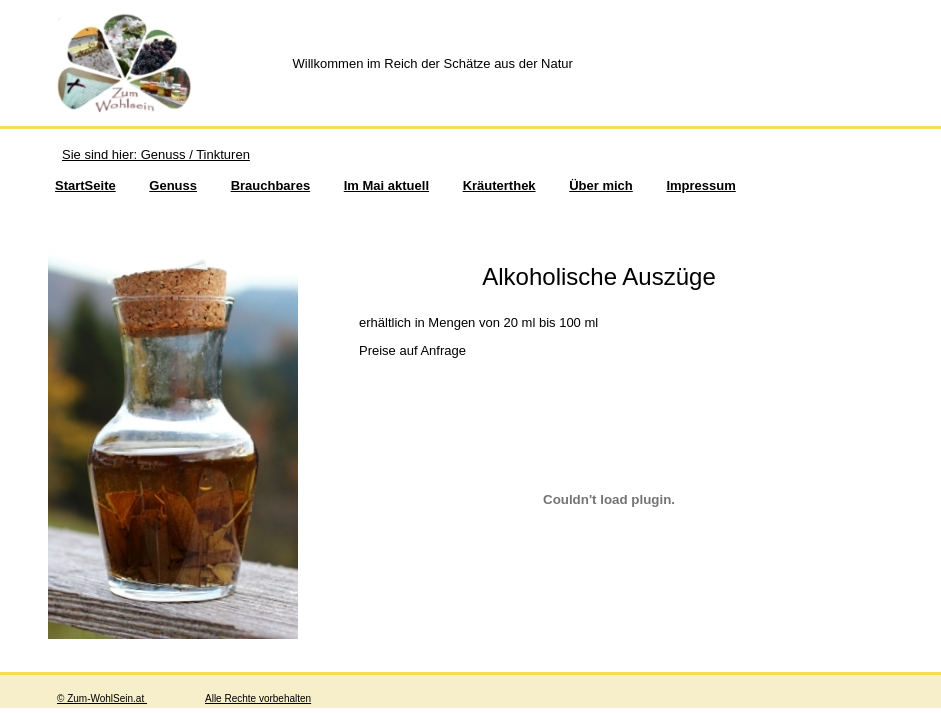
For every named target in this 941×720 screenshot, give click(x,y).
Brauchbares (270, 185)
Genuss (173, 185)
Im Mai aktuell (386, 185)
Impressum (700, 185)
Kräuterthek (499, 185)
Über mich (601, 185)
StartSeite (85, 185)
